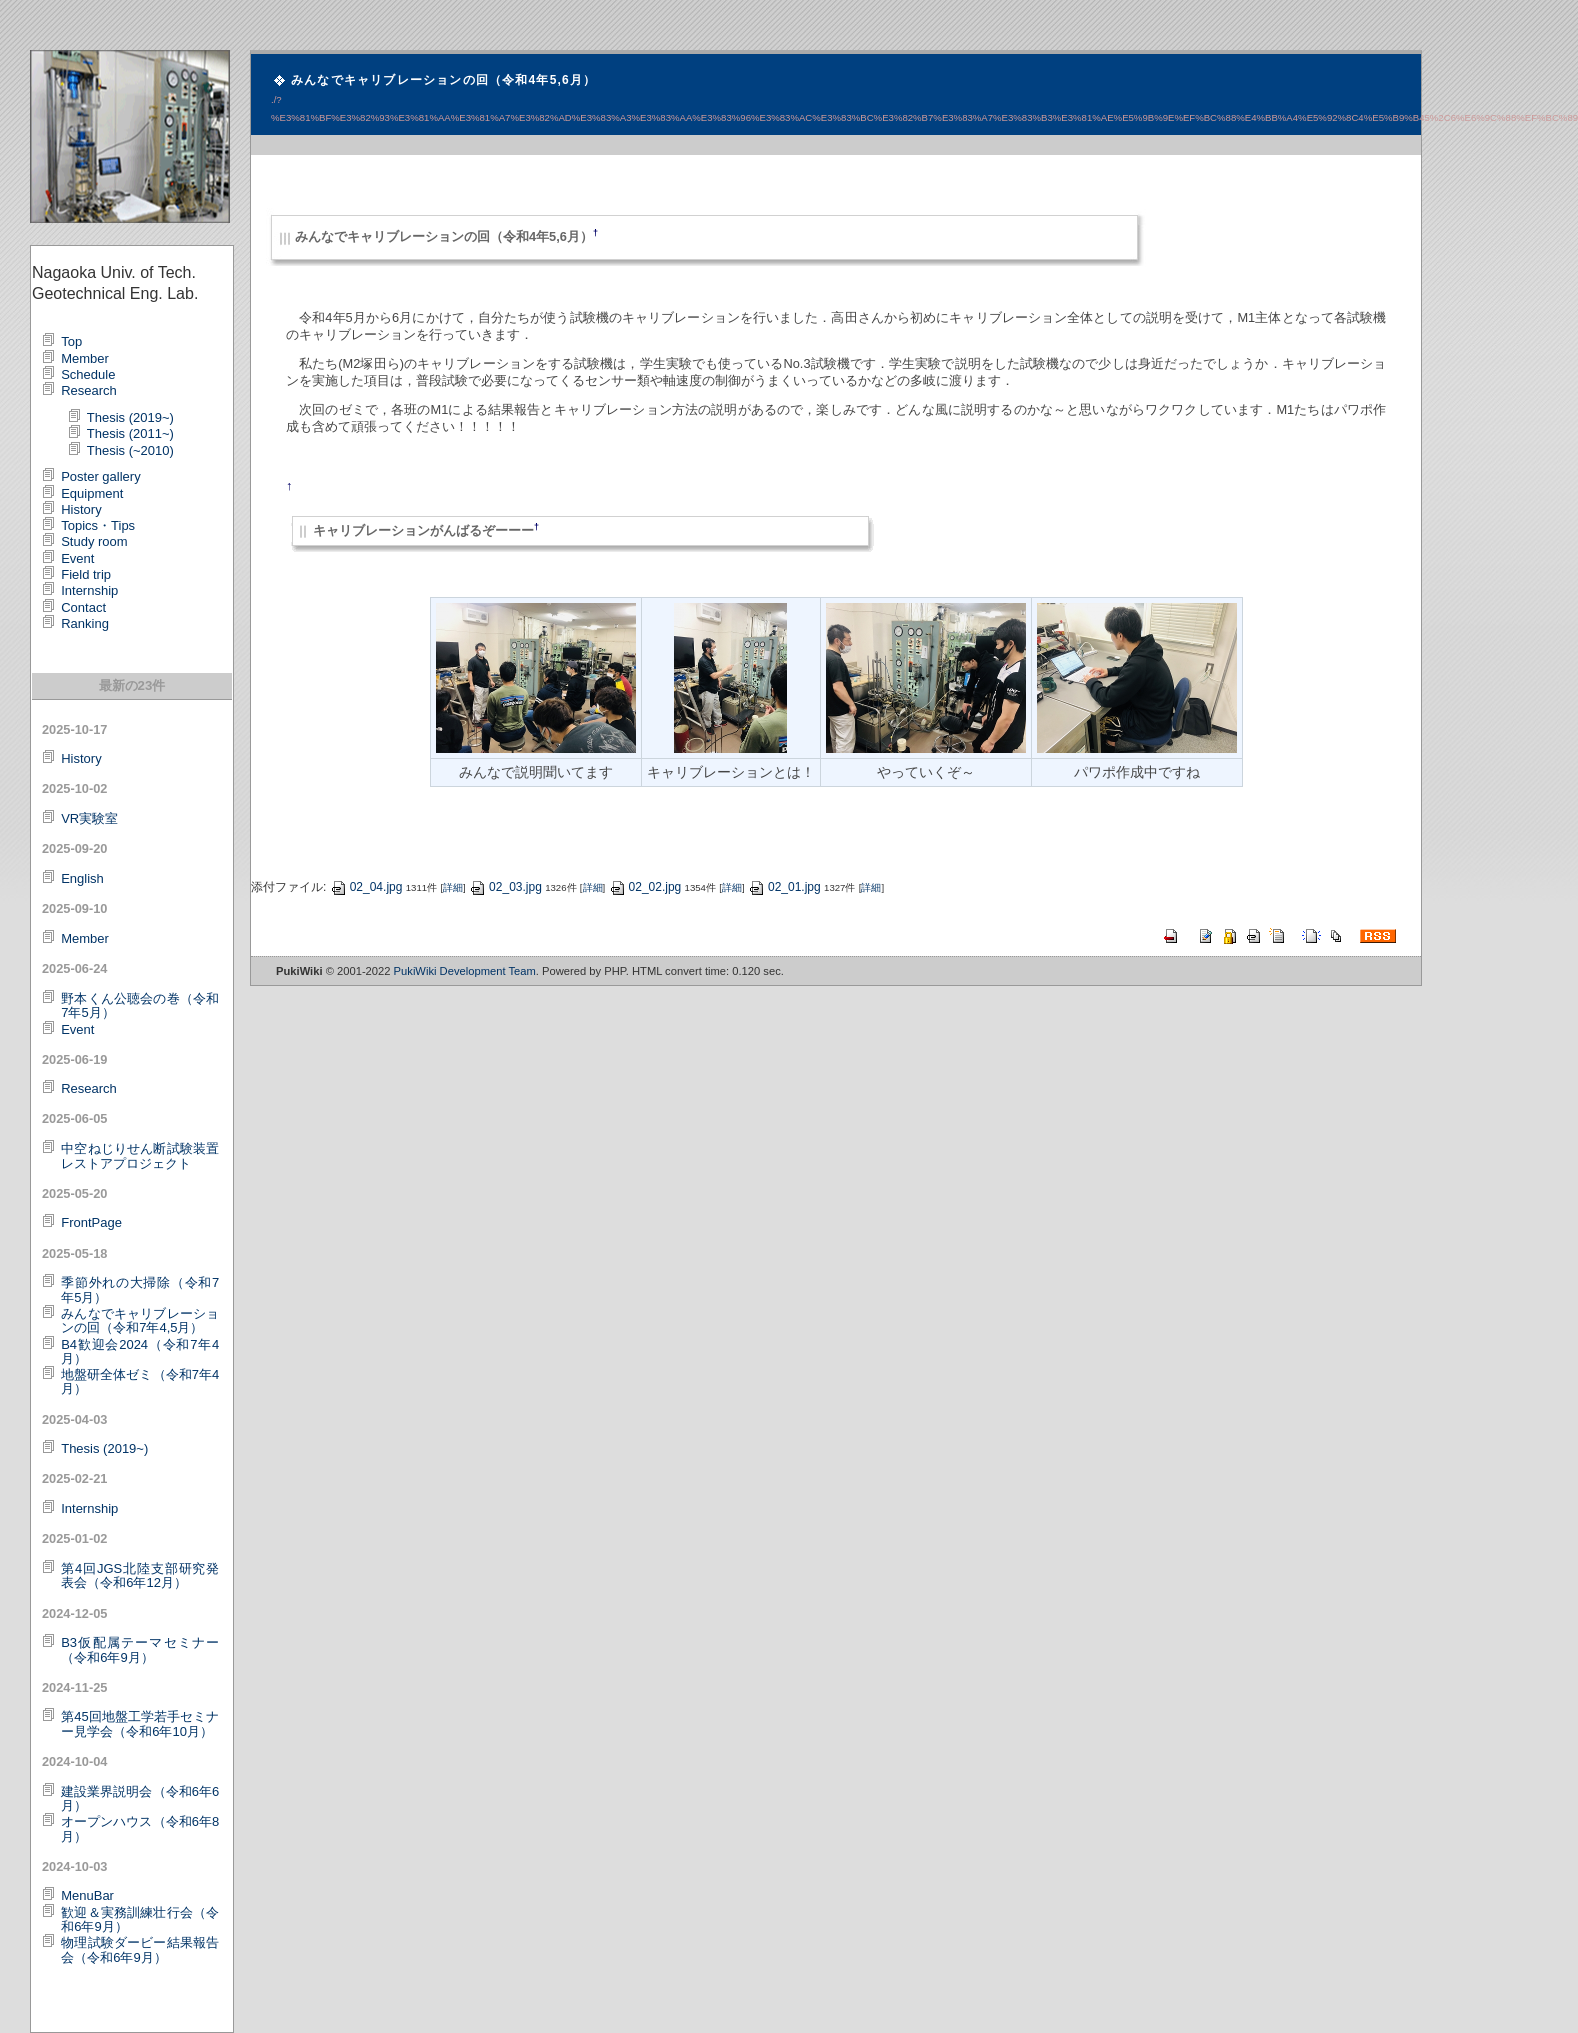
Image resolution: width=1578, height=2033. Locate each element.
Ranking (85, 623)
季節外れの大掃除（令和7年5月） (140, 1289)
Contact (83, 607)
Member (85, 358)
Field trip (86, 574)
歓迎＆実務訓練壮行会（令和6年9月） (140, 1919)
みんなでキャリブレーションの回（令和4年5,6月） (443, 80)
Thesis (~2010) (130, 450)
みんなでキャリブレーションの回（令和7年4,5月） (140, 1320)
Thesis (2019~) (130, 417)
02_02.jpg (645, 887)
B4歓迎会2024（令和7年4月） (140, 1351)
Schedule (88, 374)
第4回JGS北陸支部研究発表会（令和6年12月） (140, 1575)
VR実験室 (89, 818)
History (81, 509)
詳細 (453, 887)
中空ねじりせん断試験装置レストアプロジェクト (140, 1155)
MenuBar (87, 1895)
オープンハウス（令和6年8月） (140, 1828)
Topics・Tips (98, 525)
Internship (89, 590)
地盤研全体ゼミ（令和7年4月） (140, 1381)
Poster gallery (100, 476)
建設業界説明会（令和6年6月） (140, 1798)
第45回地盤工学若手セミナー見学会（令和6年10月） (140, 1723)
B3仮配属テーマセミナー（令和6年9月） (140, 1649)
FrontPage (91, 1222)
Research (89, 390)
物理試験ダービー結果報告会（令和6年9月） (140, 1949)
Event (77, 558)
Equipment (92, 493)
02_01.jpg (784, 887)
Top (71, 341)
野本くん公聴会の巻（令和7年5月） (140, 1005)
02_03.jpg (505, 887)
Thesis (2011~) (130, 433)
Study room (94, 541)
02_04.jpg (366, 887)
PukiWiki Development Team (465, 971)
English (82, 878)
